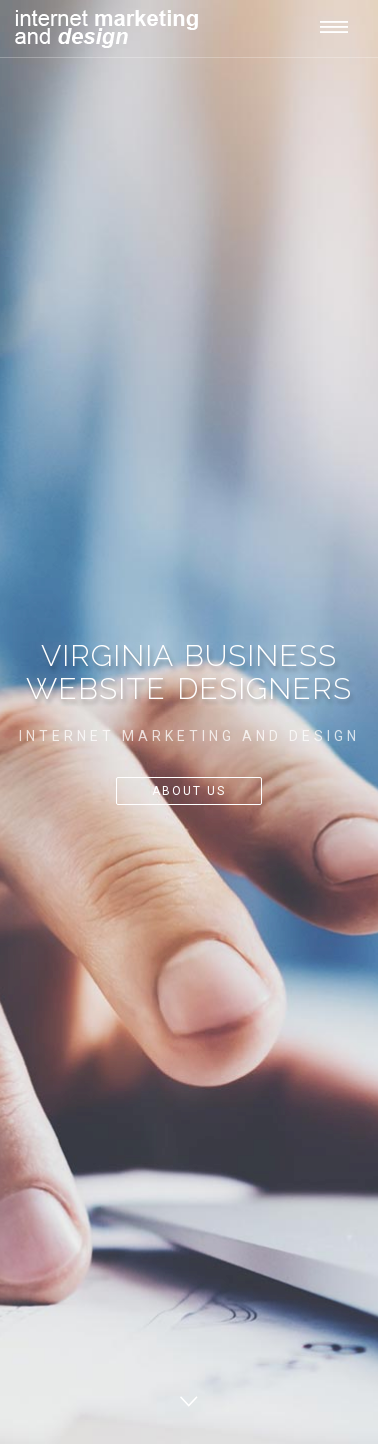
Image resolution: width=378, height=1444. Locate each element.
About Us (189, 791)
